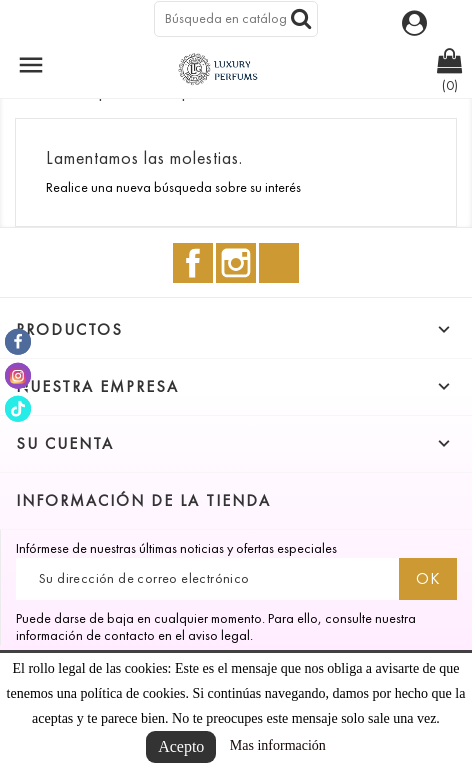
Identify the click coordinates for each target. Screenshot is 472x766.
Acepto (181, 746)
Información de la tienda (143, 500)
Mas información (278, 745)
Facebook (193, 263)
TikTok (279, 263)
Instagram (236, 263)
